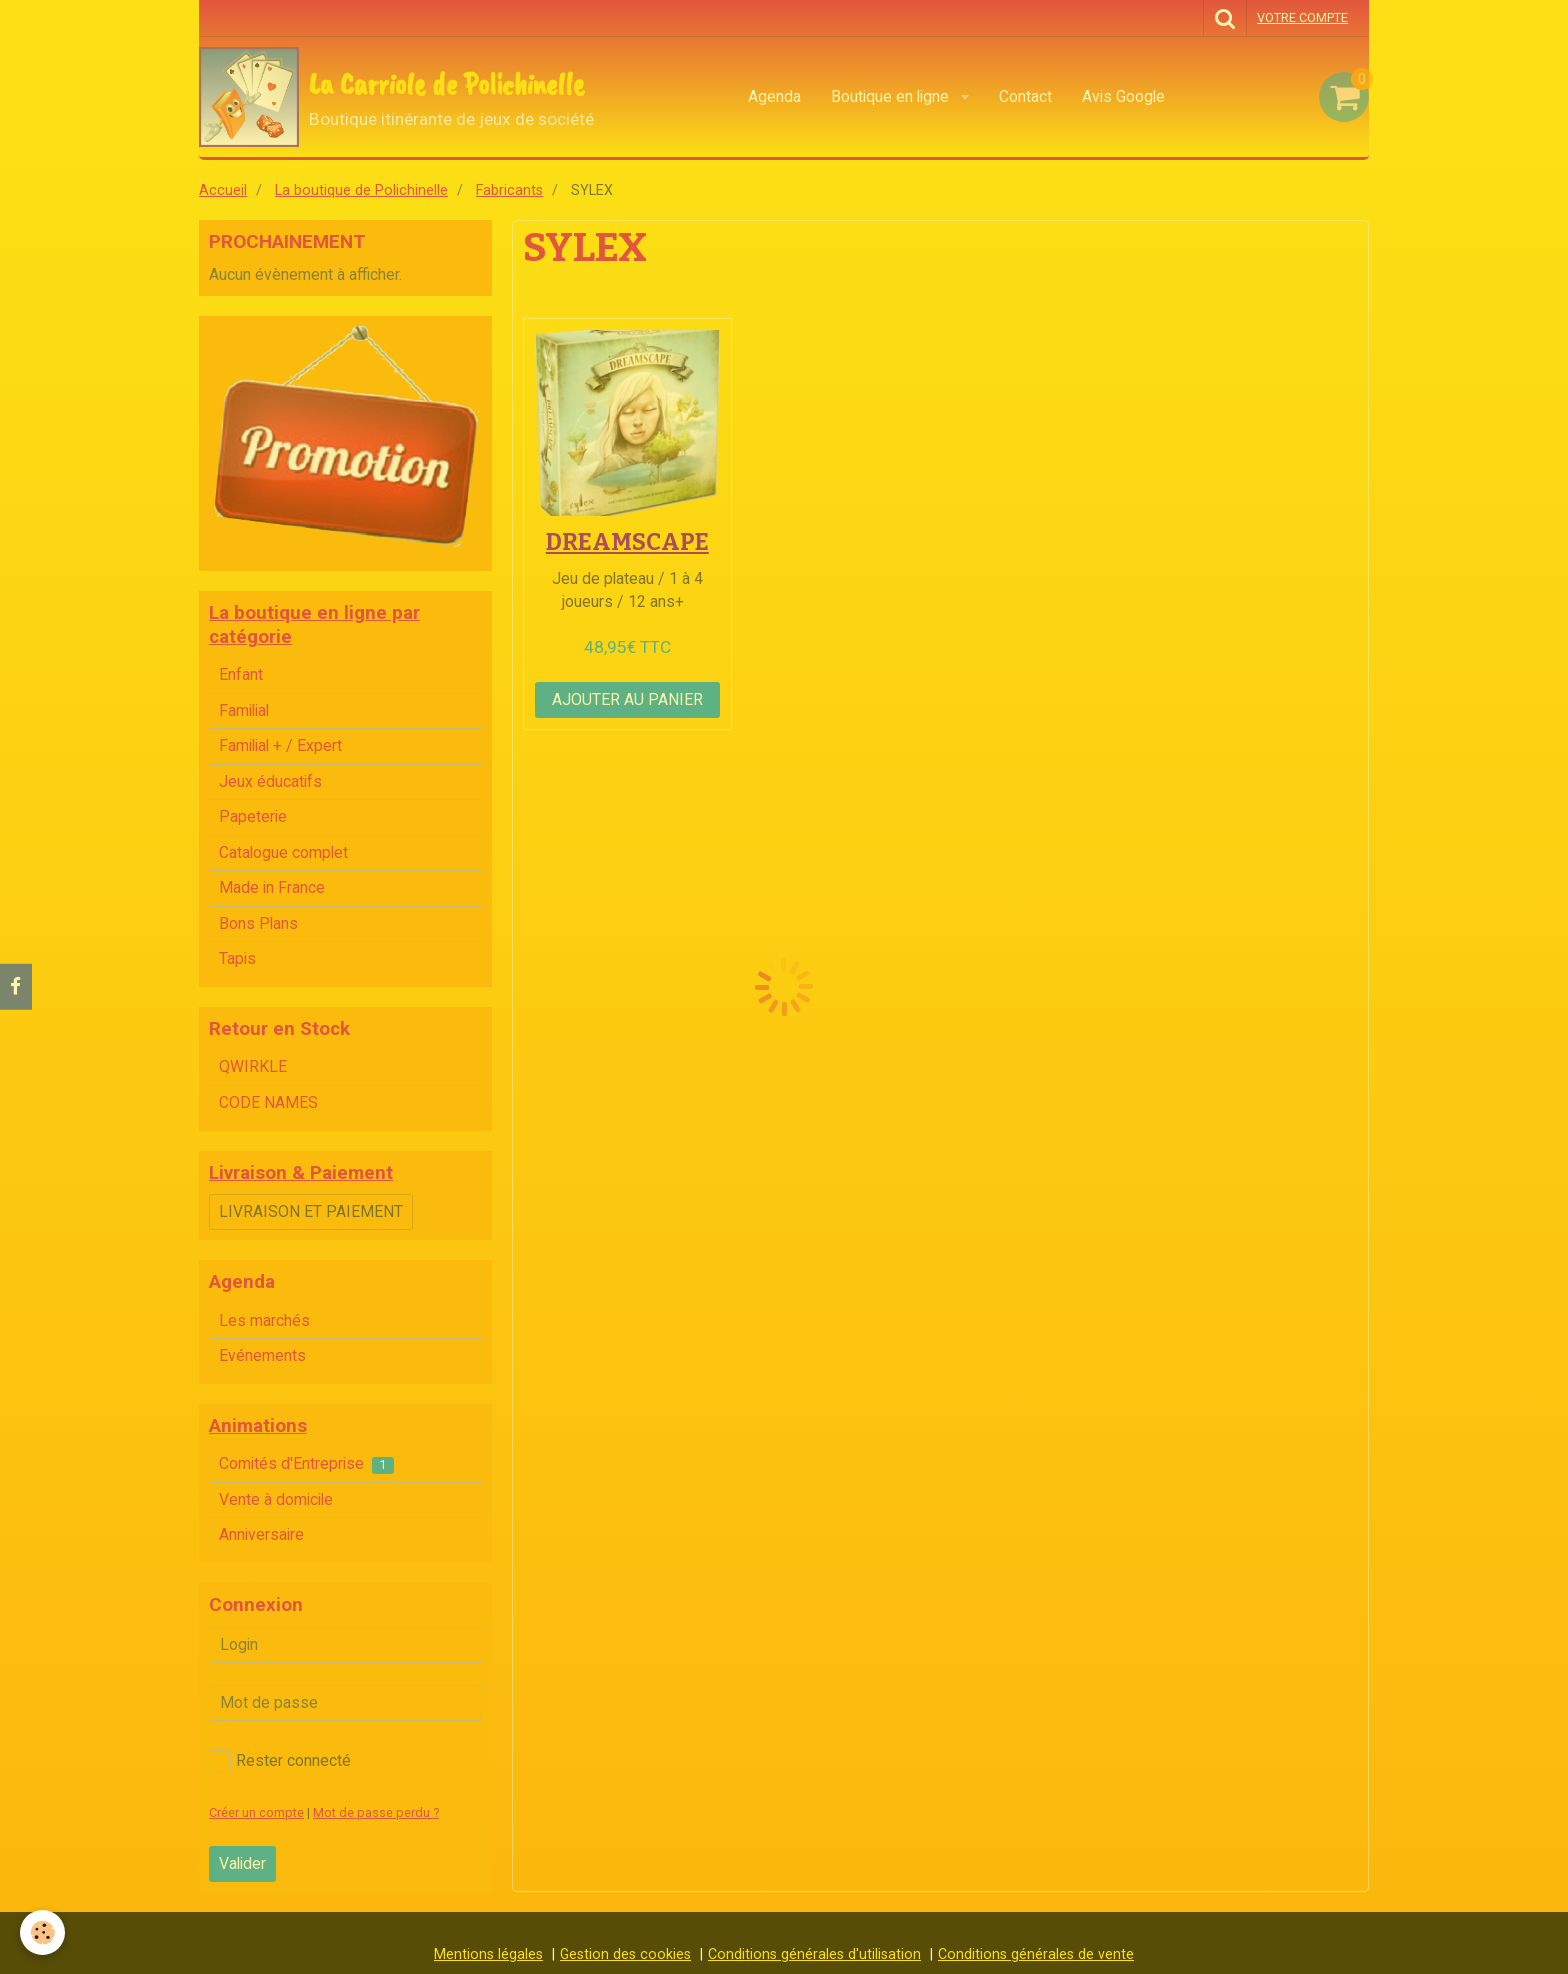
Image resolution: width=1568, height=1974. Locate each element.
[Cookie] (42, 1932)
